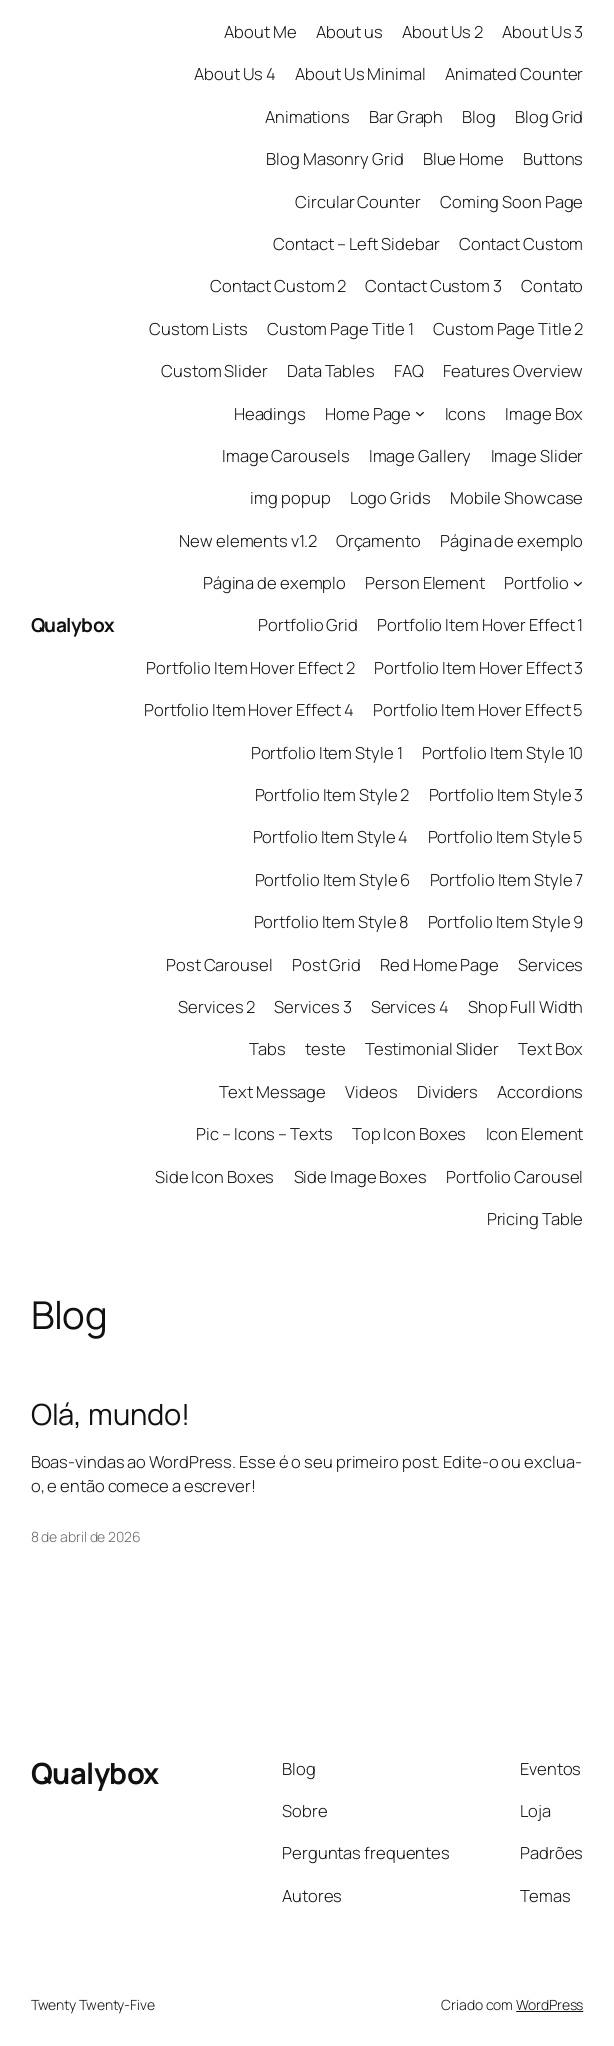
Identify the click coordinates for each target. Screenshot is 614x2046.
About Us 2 (442, 31)
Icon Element (535, 1133)
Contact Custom (521, 243)
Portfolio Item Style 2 (332, 794)
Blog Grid (549, 116)
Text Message (272, 1091)
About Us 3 (542, 31)
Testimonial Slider (432, 1048)
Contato (552, 285)
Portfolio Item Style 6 (333, 879)
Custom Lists (198, 328)
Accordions (540, 1091)
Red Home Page (439, 964)
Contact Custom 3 (433, 285)
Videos (371, 1091)
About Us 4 (235, 73)
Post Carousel (219, 964)
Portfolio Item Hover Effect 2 (250, 667)
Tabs (267, 1048)
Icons (466, 413)
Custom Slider (214, 370)
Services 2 (216, 1006)
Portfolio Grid (308, 624)
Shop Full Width (526, 1006)
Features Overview (513, 370)
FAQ (409, 370)
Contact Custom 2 (278, 285)
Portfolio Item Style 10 (503, 752)
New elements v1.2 (247, 540)
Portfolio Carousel (514, 1176)
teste (325, 1048)
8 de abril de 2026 (86, 1536)
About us (349, 31)
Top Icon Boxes (409, 1133)
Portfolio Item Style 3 (506, 794)
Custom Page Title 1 (340, 328)
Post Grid (326, 964)
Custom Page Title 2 (508, 328)
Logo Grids (390, 497)
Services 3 (312, 1006)
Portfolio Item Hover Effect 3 (478, 667)
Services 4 (410, 1006)
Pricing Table (535, 1218)
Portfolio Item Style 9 (506, 921)
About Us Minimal (360, 73)
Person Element (425, 582)
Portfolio (536, 582)
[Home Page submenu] (420, 413)
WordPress (549, 2004)
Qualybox (73, 625)
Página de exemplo (511, 540)
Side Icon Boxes (215, 1176)
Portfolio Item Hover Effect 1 (480, 624)
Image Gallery (420, 455)
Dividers (447, 1091)
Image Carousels (286, 455)
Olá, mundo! (110, 1414)
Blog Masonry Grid (334, 158)
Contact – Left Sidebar (356, 243)
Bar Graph (406, 116)
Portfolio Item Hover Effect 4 (249, 709)
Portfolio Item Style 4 (331, 836)
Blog (479, 116)
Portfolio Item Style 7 (507, 879)
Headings (270, 413)
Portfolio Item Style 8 (331, 921)
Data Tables (331, 370)
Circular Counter (357, 201)
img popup (290, 497)
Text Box (550, 1048)
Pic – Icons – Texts (264, 1133)
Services (550, 964)
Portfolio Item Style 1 (327, 752)
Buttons (553, 158)
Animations (307, 116)
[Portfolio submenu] (578, 583)
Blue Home (463, 158)
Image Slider (537, 455)
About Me (260, 31)
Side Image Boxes (360, 1176)
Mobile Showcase (517, 497)
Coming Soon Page (511, 201)
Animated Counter (514, 73)
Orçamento (378, 540)
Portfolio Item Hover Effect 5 (478, 709)
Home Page (368, 413)
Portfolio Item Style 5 (506, 836)
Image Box (544, 413)
